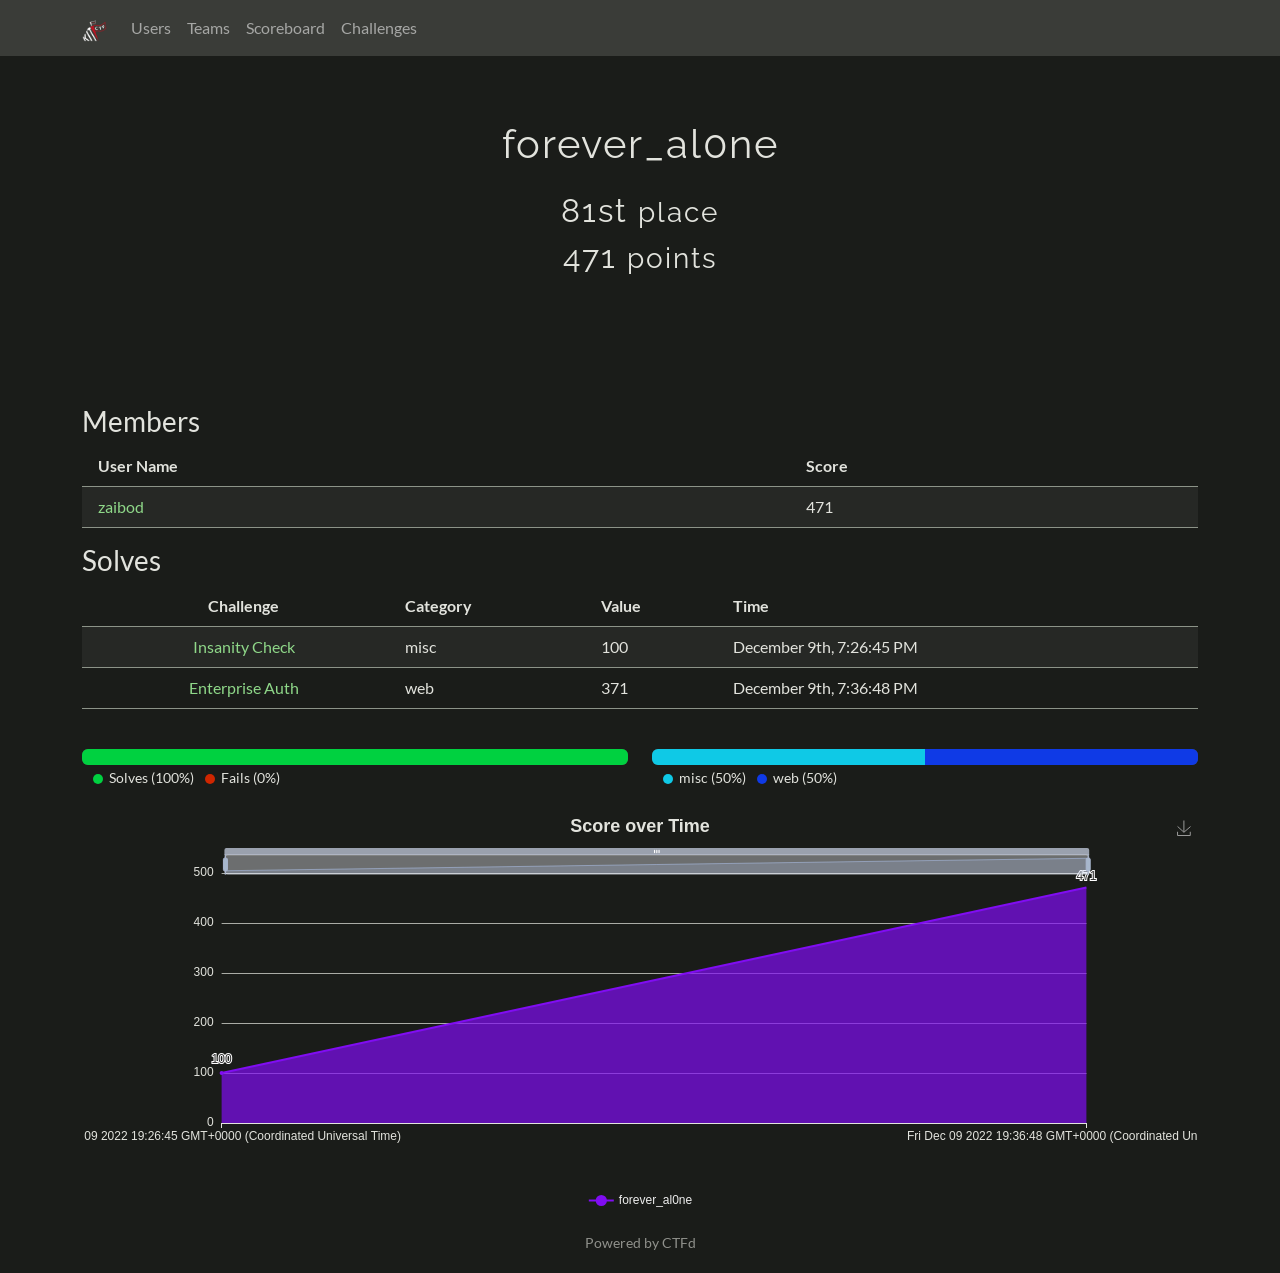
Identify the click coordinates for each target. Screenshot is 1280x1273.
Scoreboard (285, 27)
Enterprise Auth (244, 687)
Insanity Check (244, 646)
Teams (208, 27)
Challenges (379, 27)
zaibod (121, 506)
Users (151, 27)
